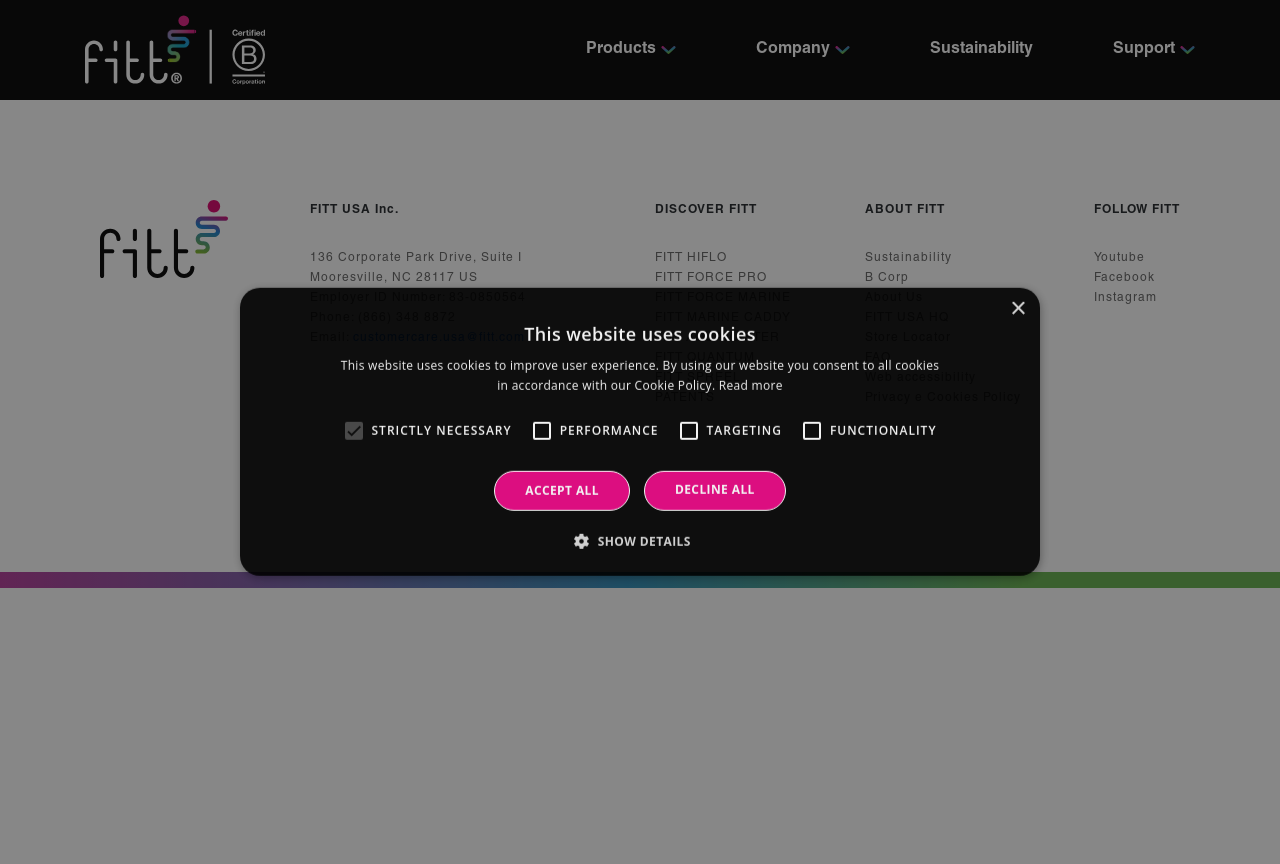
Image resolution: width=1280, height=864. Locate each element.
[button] (640, 541)
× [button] (1017, 309)
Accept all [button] (562, 490)
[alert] (640, 432)
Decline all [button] (715, 489)
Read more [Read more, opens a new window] (751, 385)
